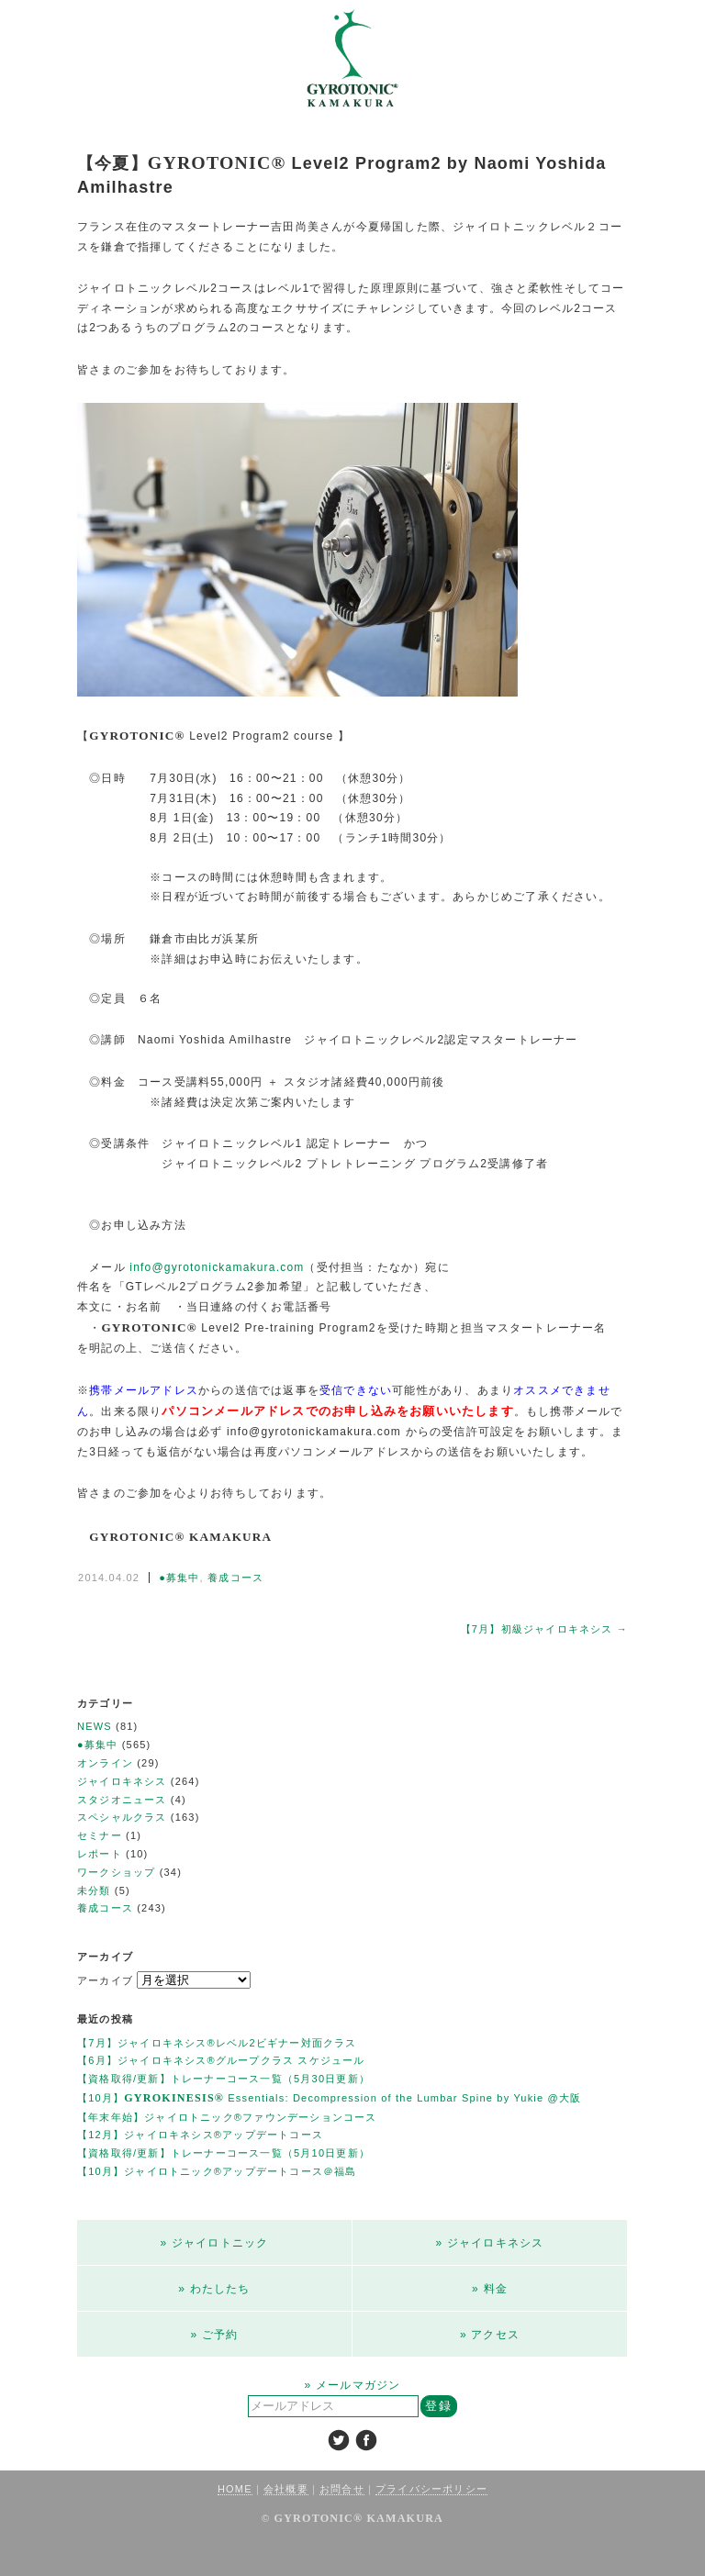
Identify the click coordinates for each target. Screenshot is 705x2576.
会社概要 (285, 2488)
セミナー (99, 1835)
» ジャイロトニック (214, 2242)
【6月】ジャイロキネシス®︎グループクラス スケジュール (221, 2060)
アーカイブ (105, 1980)
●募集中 (179, 1577)
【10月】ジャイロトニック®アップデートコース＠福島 (217, 2171)
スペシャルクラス (122, 1817)
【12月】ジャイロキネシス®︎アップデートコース (200, 2134)
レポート (99, 1853)
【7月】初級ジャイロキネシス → (544, 1628)
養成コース (235, 1577)
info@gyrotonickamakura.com (216, 1267)
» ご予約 (214, 2334)
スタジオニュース (122, 1799)
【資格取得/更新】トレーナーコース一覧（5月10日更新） (223, 2152)
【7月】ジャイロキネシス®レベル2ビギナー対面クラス (217, 2042)
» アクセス (490, 2334)
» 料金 (490, 2288)
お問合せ (341, 2488)
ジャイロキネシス (122, 1781)
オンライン (105, 1762)
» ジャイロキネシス (489, 2242)
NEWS (94, 1726)
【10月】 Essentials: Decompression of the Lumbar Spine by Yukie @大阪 (329, 2097)
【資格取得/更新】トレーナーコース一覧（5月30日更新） (223, 2078)
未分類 (94, 1890)
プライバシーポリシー (431, 2488)
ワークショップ (116, 1872)
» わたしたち (214, 2288)
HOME (235, 2488)
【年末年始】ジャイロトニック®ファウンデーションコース (227, 2117)
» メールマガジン (353, 2385)
